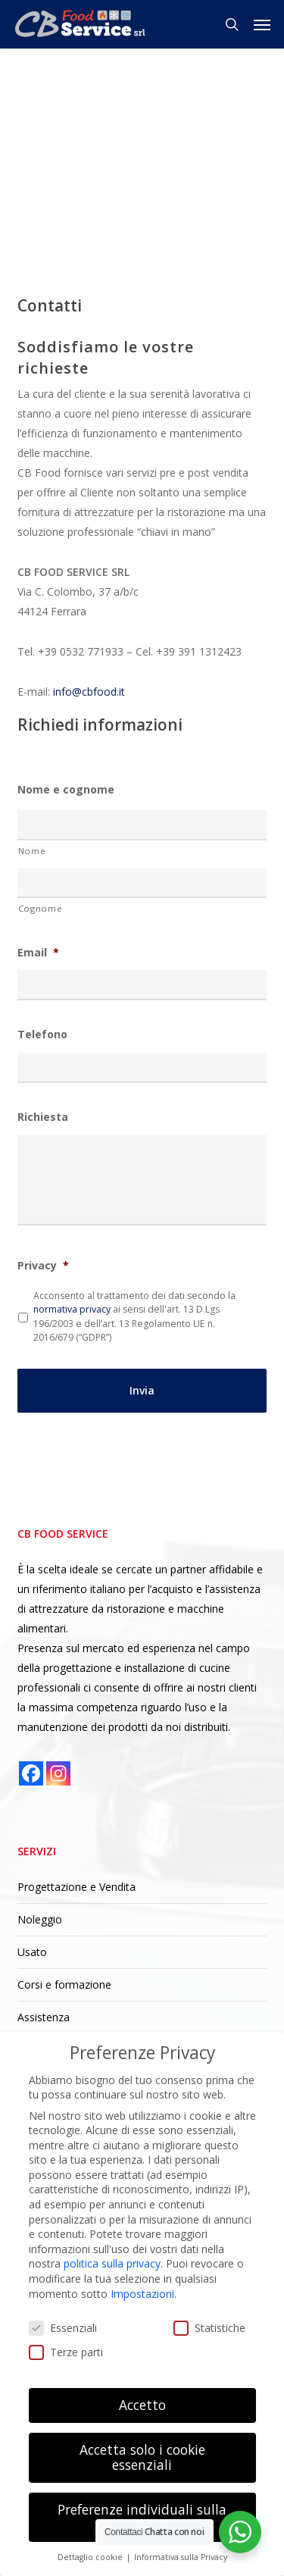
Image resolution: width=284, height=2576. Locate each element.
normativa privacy (72, 1309)
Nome (32, 850)
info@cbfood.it (89, 691)
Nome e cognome (65, 790)
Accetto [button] (142, 2405)
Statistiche (209, 2328)
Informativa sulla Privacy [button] (180, 2557)
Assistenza (43, 2017)
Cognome (40, 908)
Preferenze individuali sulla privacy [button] (142, 2517)
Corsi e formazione (64, 1984)
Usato (32, 1952)
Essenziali (63, 2328)
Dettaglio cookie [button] (91, 2557)
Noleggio (39, 1919)
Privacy (43, 1265)
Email (38, 952)
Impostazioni (142, 2293)
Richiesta (42, 1117)
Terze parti (66, 2352)
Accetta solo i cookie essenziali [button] (142, 2457)
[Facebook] (31, 1773)
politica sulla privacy (112, 2263)
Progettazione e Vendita (76, 1887)
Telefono (42, 1034)
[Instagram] (58, 1773)
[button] (262, 24)
